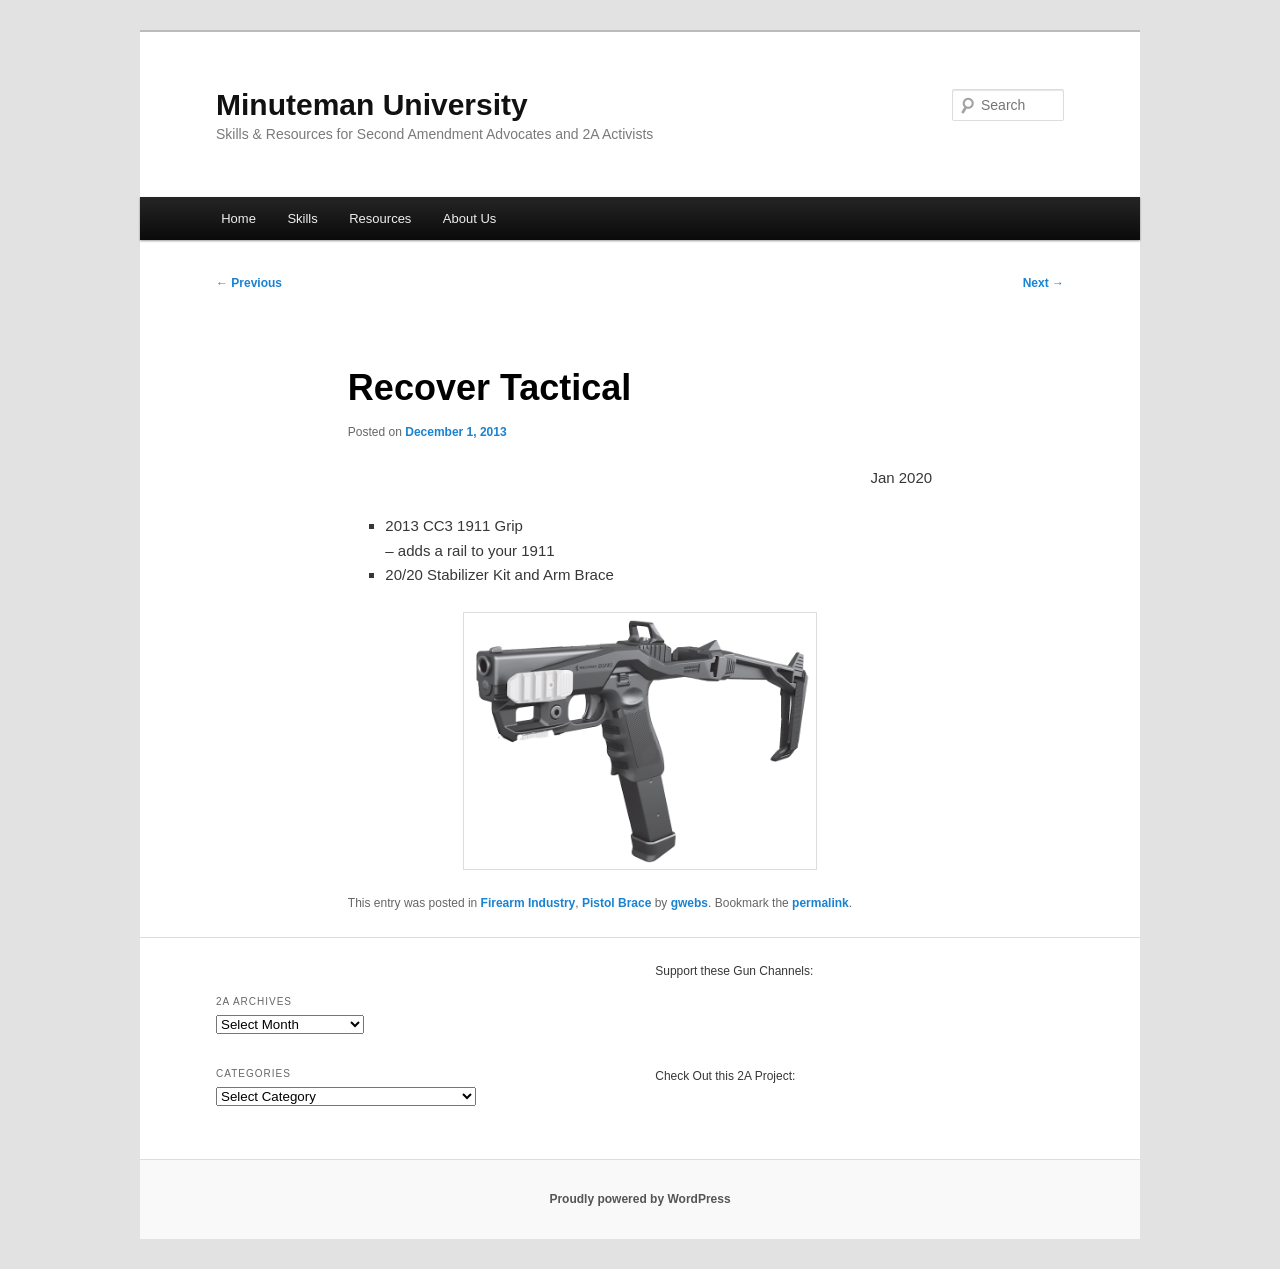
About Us (469, 218)
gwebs (689, 903)
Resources (380, 218)
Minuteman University (372, 104)
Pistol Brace (616, 903)
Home (238, 218)
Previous (249, 283)
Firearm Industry (528, 903)
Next (1043, 283)
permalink (820, 903)
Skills (302, 218)
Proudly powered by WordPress (639, 1199)
